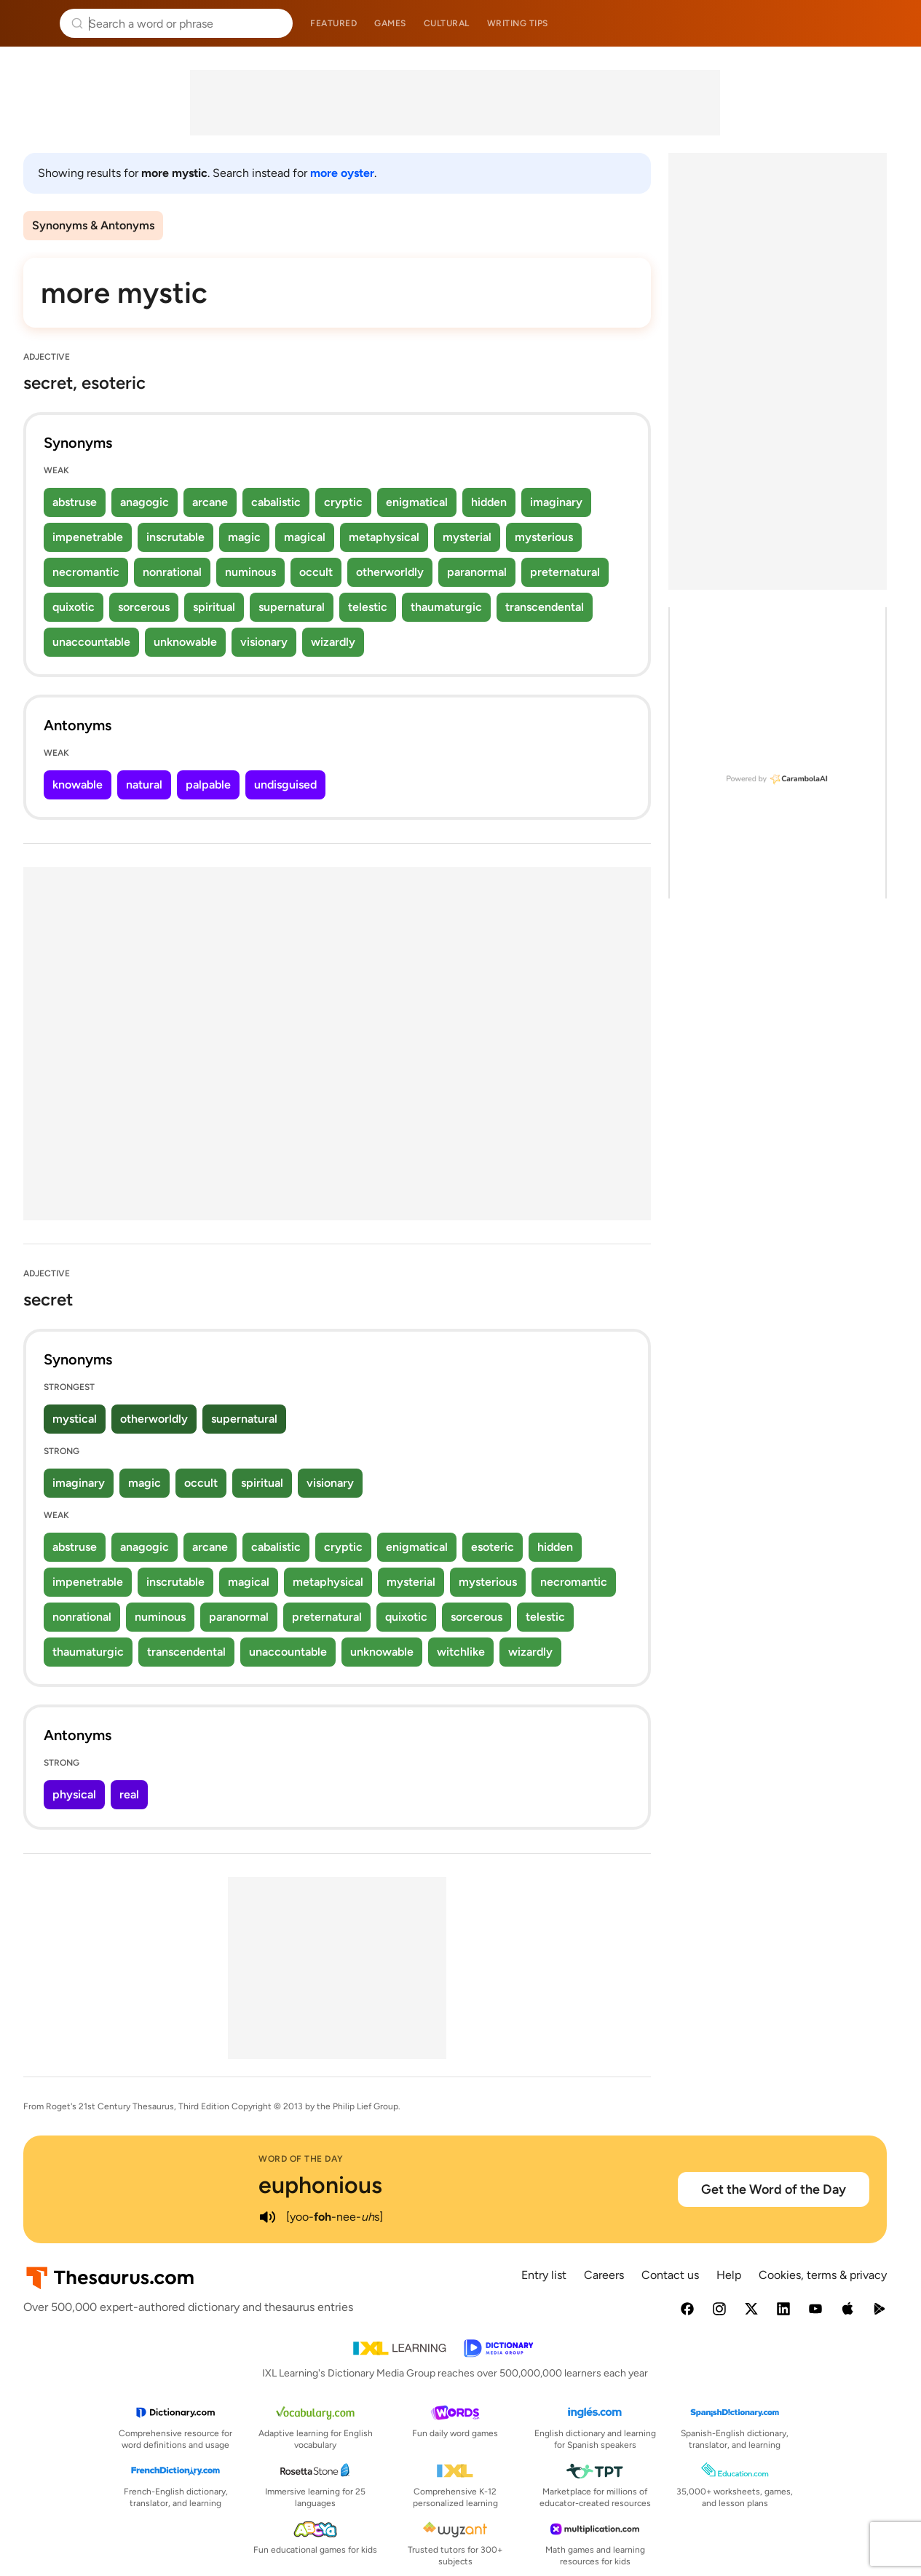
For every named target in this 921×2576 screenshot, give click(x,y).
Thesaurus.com (32, 23)
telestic (367, 607)
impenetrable (87, 537)
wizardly (333, 642)
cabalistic (276, 502)
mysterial (467, 537)
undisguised (285, 784)
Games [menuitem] (390, 23)
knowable (77, 784)
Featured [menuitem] (333, 23)
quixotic (73, 607)
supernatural (291, 607)
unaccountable (91, 642)
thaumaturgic (446, 607)
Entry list (543, 2275)
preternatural (565, 572)
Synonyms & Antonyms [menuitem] (93, 225)
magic (244, 537)
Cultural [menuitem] (447, 23)
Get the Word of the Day (773, 2189)
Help (728, 2275)
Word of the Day (301, 2159)
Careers (604, 2275)
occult (316, 572)
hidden (489, 502)
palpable (208, 784)
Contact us (670, 2275)
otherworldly (390, 572)
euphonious (320, 2185)
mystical (74, 1419)
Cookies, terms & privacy (823, 2275)
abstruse (74, 502)
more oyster (342, 173)
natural (144, 784)
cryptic (343, 502)
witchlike (461, 1652)
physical (74, 1794)
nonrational (172, 572)
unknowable (185, 642)
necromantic (85, 572)
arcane (210, 502)
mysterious (544, 537)
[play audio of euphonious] (267, 2217)
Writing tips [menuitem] (517, 23)
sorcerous (144, 607)
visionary (264, 642)
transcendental (544, 607)
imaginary (556, 502)
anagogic (144, 502)
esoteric (492, 1547)
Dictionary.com (889, 23)
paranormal (477, 572)
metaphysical (384, 537)
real (129, 1794)
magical (304, 537)
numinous (250, 572)
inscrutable (175, 537)
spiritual (214, 607)
